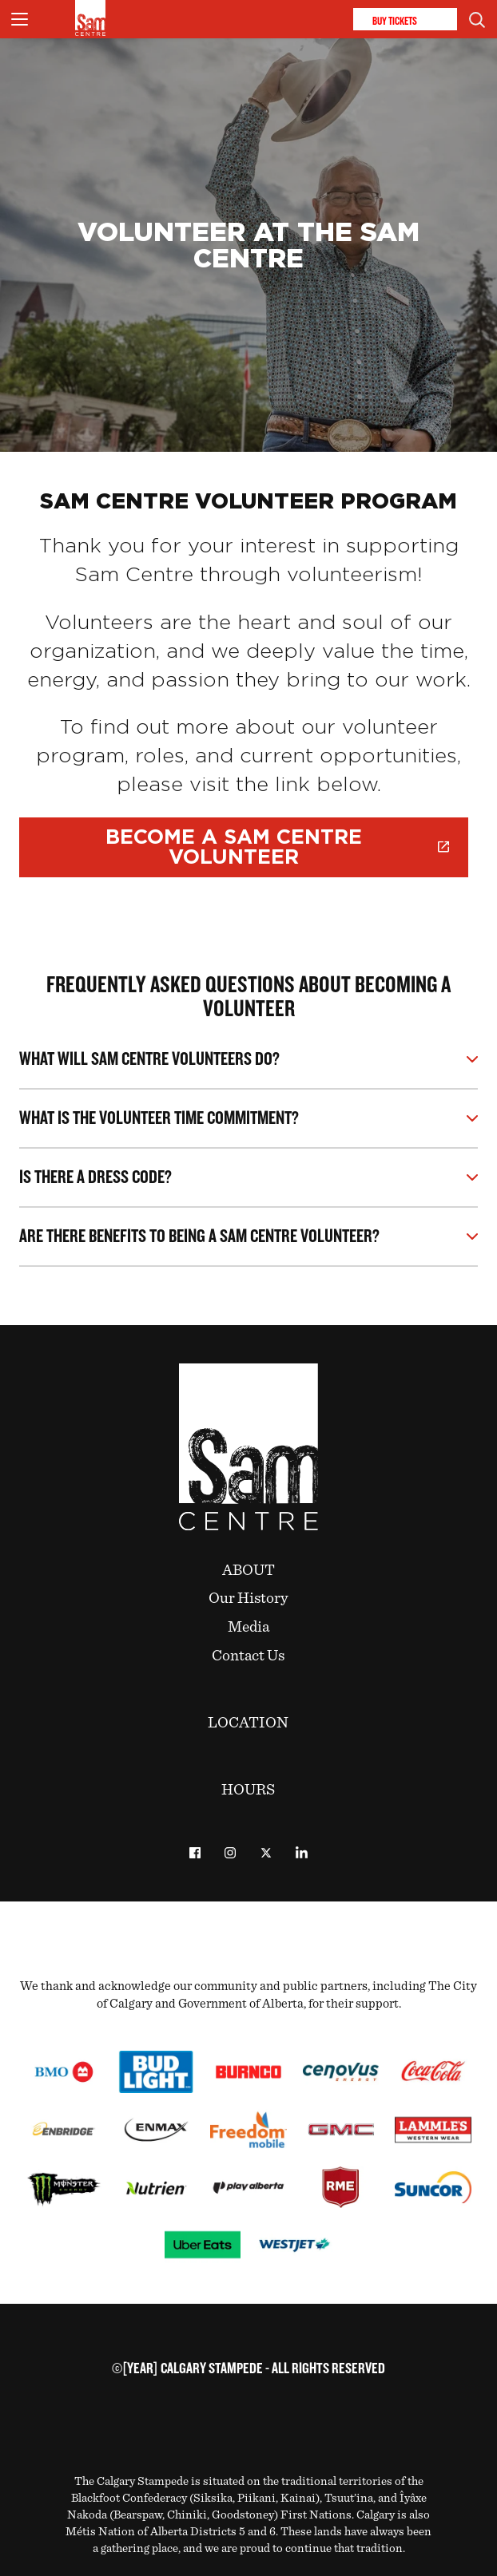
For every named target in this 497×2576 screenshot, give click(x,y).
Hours (248, 1790)
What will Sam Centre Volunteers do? (149, 1060)
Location (248, 1723)
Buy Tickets (405, 20)
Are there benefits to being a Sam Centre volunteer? (199, 1237)
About (248, 1570)
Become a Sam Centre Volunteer (277, 847)
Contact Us (248, 1656)
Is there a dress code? (95, 1178)
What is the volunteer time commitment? (159, 1119)
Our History (248, 1598)
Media (248, 1627)
